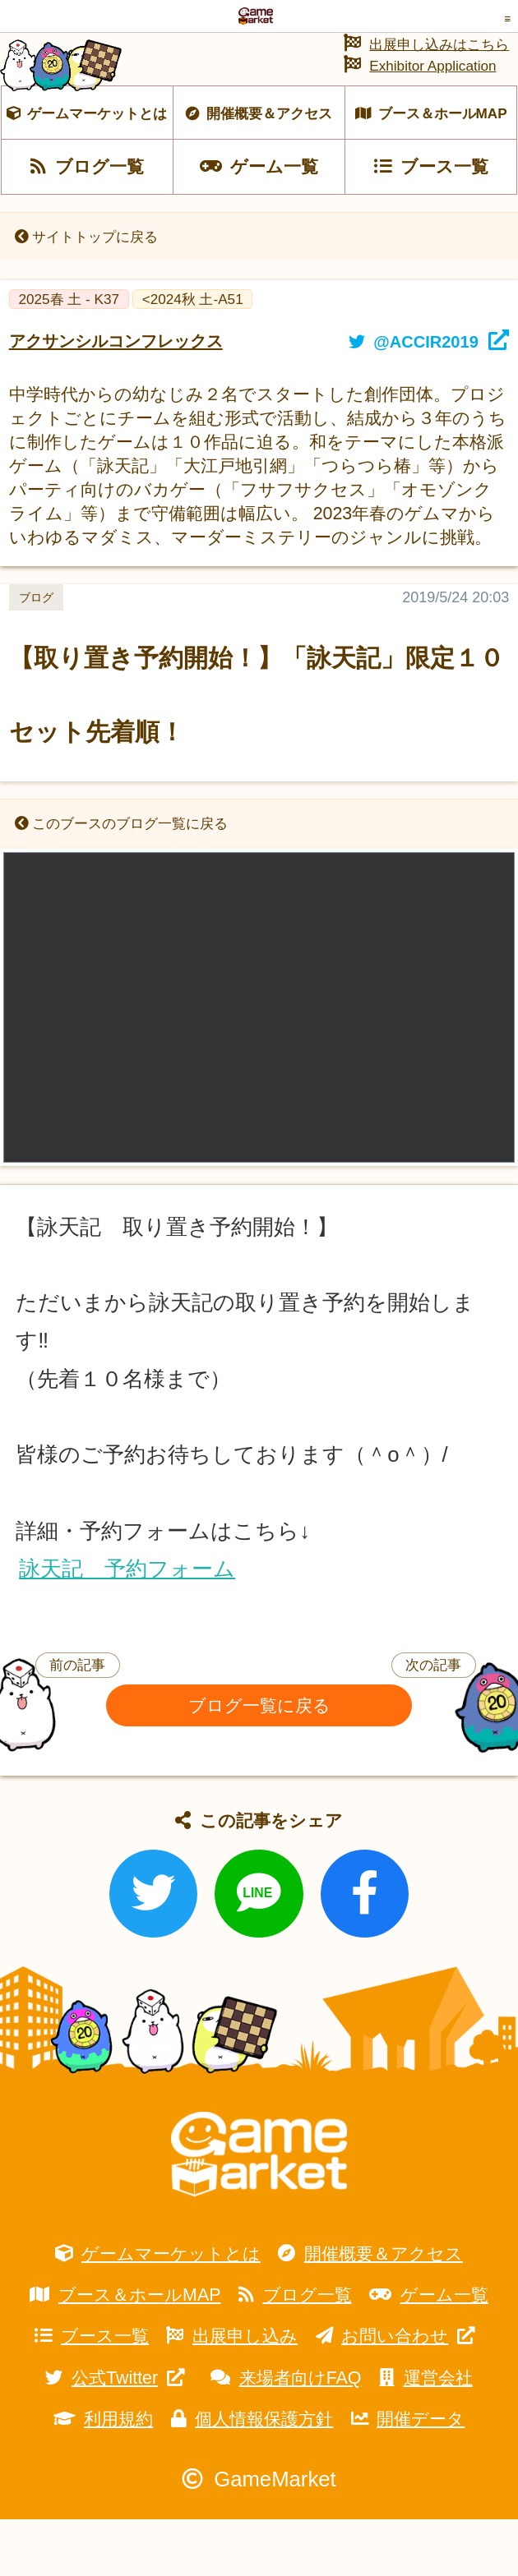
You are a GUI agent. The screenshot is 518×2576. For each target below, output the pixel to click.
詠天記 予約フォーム (127, 1624)
